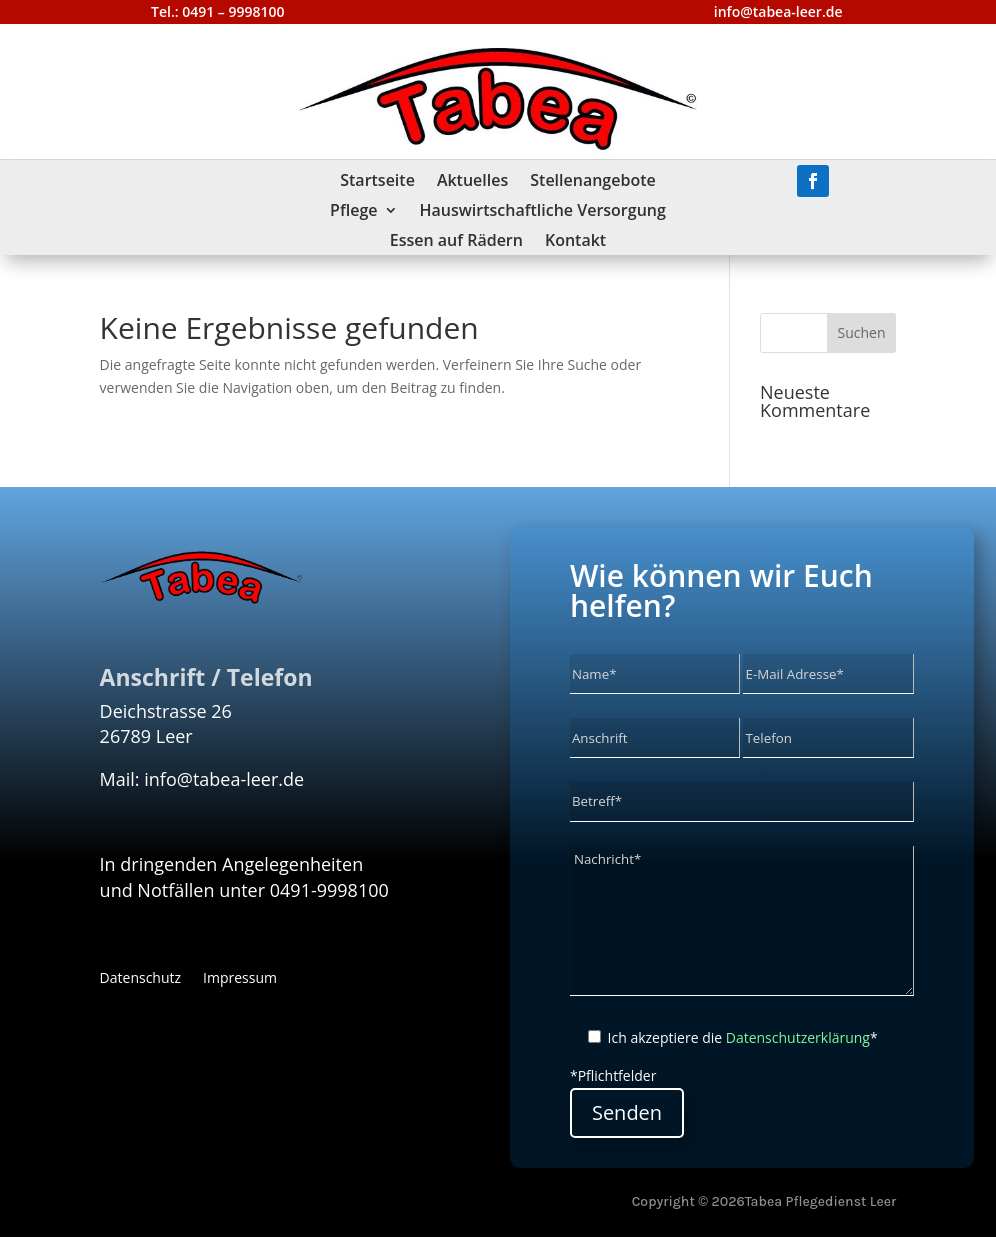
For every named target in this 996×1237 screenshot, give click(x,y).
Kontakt (575, 242)
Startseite (377, 182)
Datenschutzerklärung (798, 1037)
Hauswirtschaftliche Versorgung (543, 212)
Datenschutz (140, 979)
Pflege (353, 212)
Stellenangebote (592, 182)
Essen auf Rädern (456, 242)
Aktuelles (472, 182)
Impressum (240, 979)
